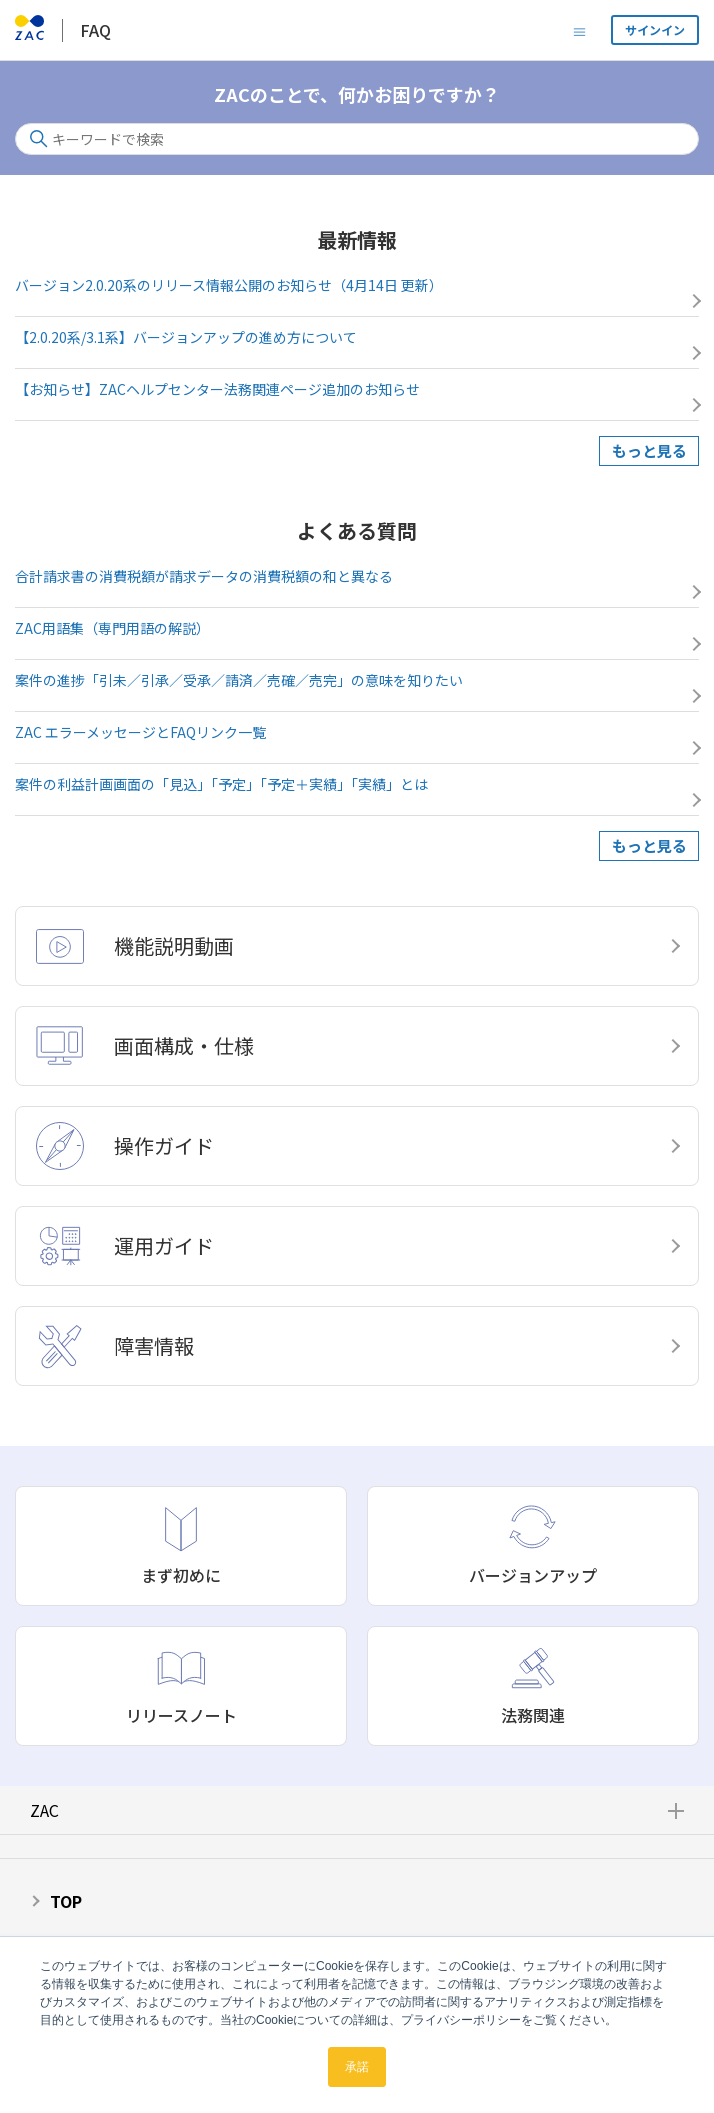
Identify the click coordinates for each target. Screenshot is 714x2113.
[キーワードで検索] (357, 139)
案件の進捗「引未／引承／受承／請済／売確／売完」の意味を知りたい (239, 680)
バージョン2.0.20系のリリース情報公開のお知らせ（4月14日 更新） (229, 285)
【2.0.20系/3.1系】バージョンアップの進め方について (186, 337)
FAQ (95, 30)
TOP (66, 1901)
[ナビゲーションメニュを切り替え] (579, 29)
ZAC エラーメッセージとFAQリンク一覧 (140, 732)
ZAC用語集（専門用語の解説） (112, 628)
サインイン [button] (655, 29)
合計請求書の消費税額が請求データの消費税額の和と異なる (204, 576)
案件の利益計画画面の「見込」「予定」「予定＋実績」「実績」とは (221, 784)
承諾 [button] (357, 2067)
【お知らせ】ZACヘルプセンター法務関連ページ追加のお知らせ (217, 389)
